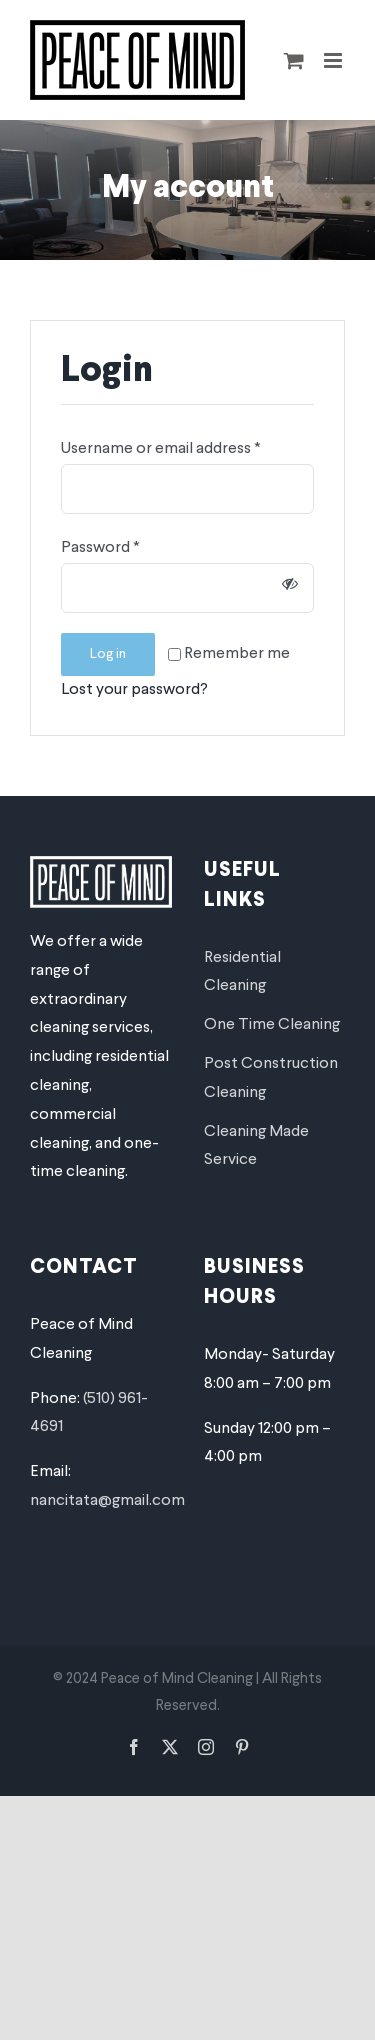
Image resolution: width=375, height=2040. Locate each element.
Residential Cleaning (242, 972)
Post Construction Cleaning (271, 1078)
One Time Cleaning (272, 1025)
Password (100, 548)
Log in (108, 654)
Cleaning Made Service (256, 1146)
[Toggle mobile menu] (334, 60)
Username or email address (160, 449)
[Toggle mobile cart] (294, 60)
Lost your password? (134, 690)
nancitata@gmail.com (107, 1501)
